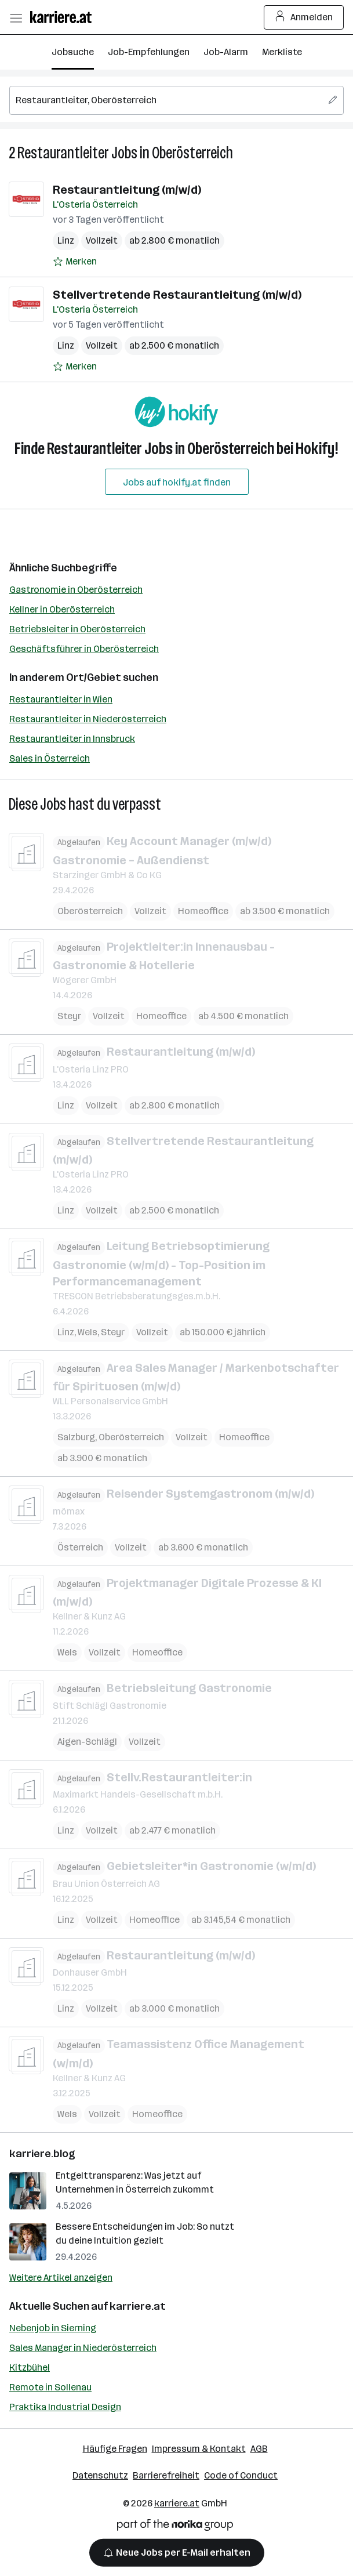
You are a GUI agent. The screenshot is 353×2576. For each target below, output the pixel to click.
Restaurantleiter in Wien (60, 699)
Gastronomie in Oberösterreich (76, 589)
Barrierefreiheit (166, 2475)
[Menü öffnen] (15, 17)
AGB (259, 2448)
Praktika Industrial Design (65, 2406)
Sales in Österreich (49, 758)
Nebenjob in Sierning (52, 2328)
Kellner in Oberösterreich (62, 609)
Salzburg (76, 1437)
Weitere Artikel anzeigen (60, 2277)
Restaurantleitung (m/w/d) (127, 190)
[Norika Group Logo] (175, 2527)
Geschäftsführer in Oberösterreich (84, 648)
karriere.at (138, 2306)
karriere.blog (42, 2153)
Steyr (69, 1015)
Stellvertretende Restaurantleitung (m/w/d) (177, 295)
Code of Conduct (241, 2475)
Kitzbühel (29, 2367)
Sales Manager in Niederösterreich (83, 2347)
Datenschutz (100, 2475)
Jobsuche (73, 51)
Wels (87, 1331)
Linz (65, 240)
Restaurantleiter (63, 152)
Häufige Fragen (115, 2448)
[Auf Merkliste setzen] (75, 262)
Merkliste (282, 51)
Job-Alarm (225, 51)
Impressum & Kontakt (199, 2448)
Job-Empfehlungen (149, 51)
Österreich (80, 1546)
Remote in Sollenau (50, 2387)
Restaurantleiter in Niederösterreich (87, 718)
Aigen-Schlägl (87, 1741)
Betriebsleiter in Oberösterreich (77, 629)
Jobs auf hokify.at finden (177, 482)
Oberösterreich (192, 152)
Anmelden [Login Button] (304, 17)
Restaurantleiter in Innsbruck (72, 738)
